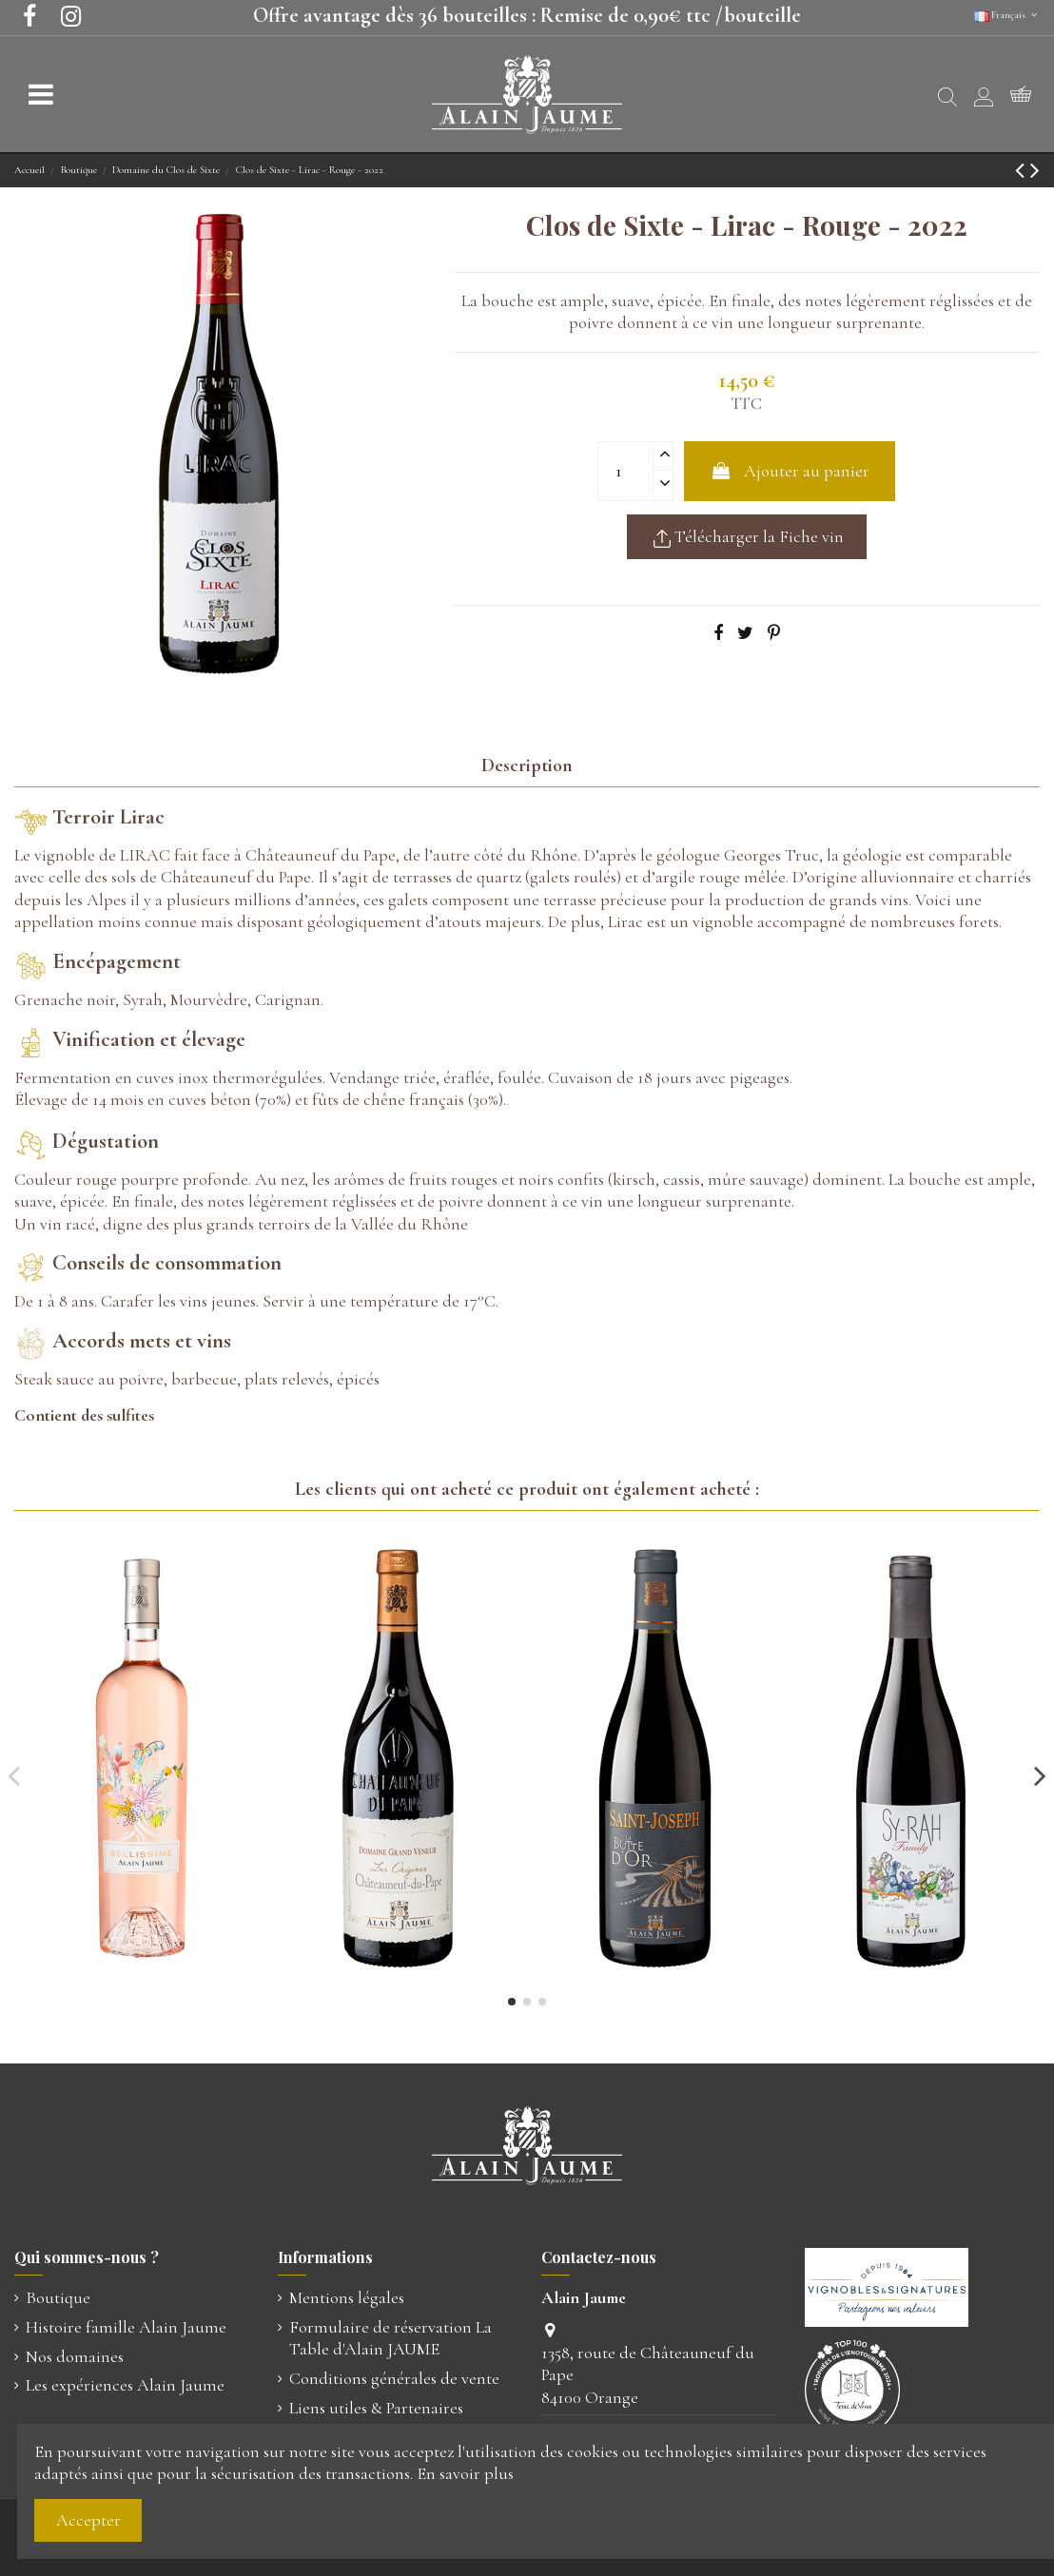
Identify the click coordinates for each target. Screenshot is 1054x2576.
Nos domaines (75, 2356)
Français (1007, 15)
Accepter (88, 2519)
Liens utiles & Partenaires (376, 2407)
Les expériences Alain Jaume (125, 2384)
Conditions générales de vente (394, 2378)
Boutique (58, 2297)
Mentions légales (346, 2297)
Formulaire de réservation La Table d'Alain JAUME (390, 2337)
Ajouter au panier (789, 470)
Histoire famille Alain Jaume (126, 2326)
